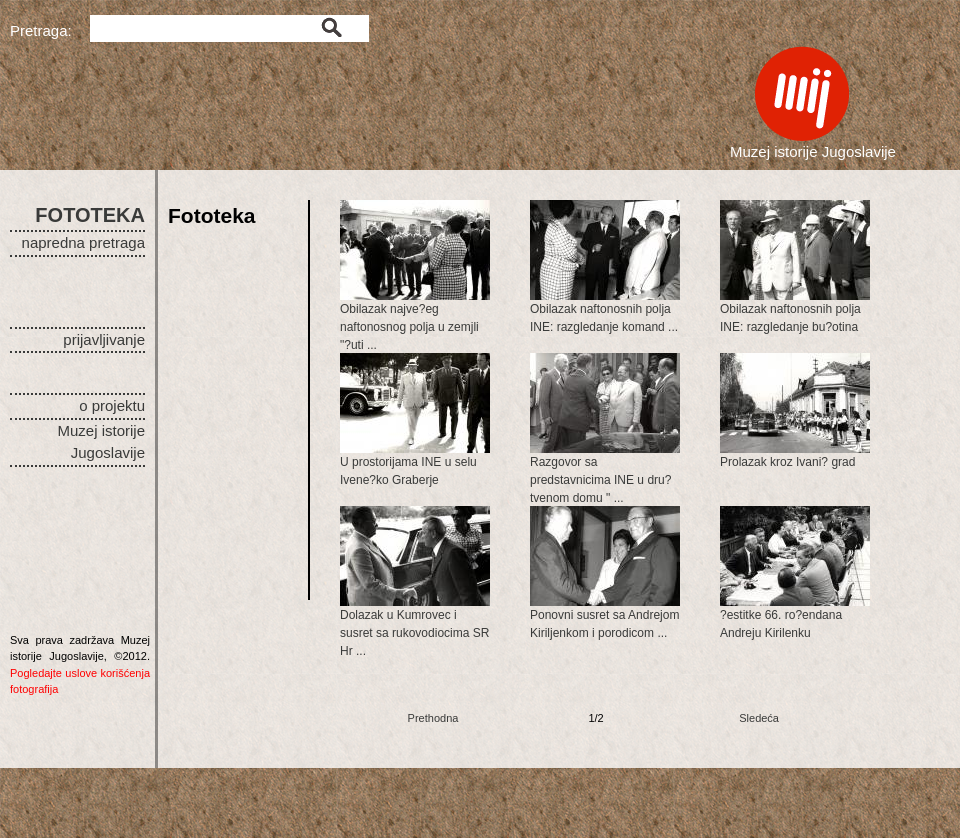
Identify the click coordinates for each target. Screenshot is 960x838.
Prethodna (433, 718)
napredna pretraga (83, 242)
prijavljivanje (104, 339)
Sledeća (759, 718)
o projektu (112, 405)
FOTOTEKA (90, 215)
